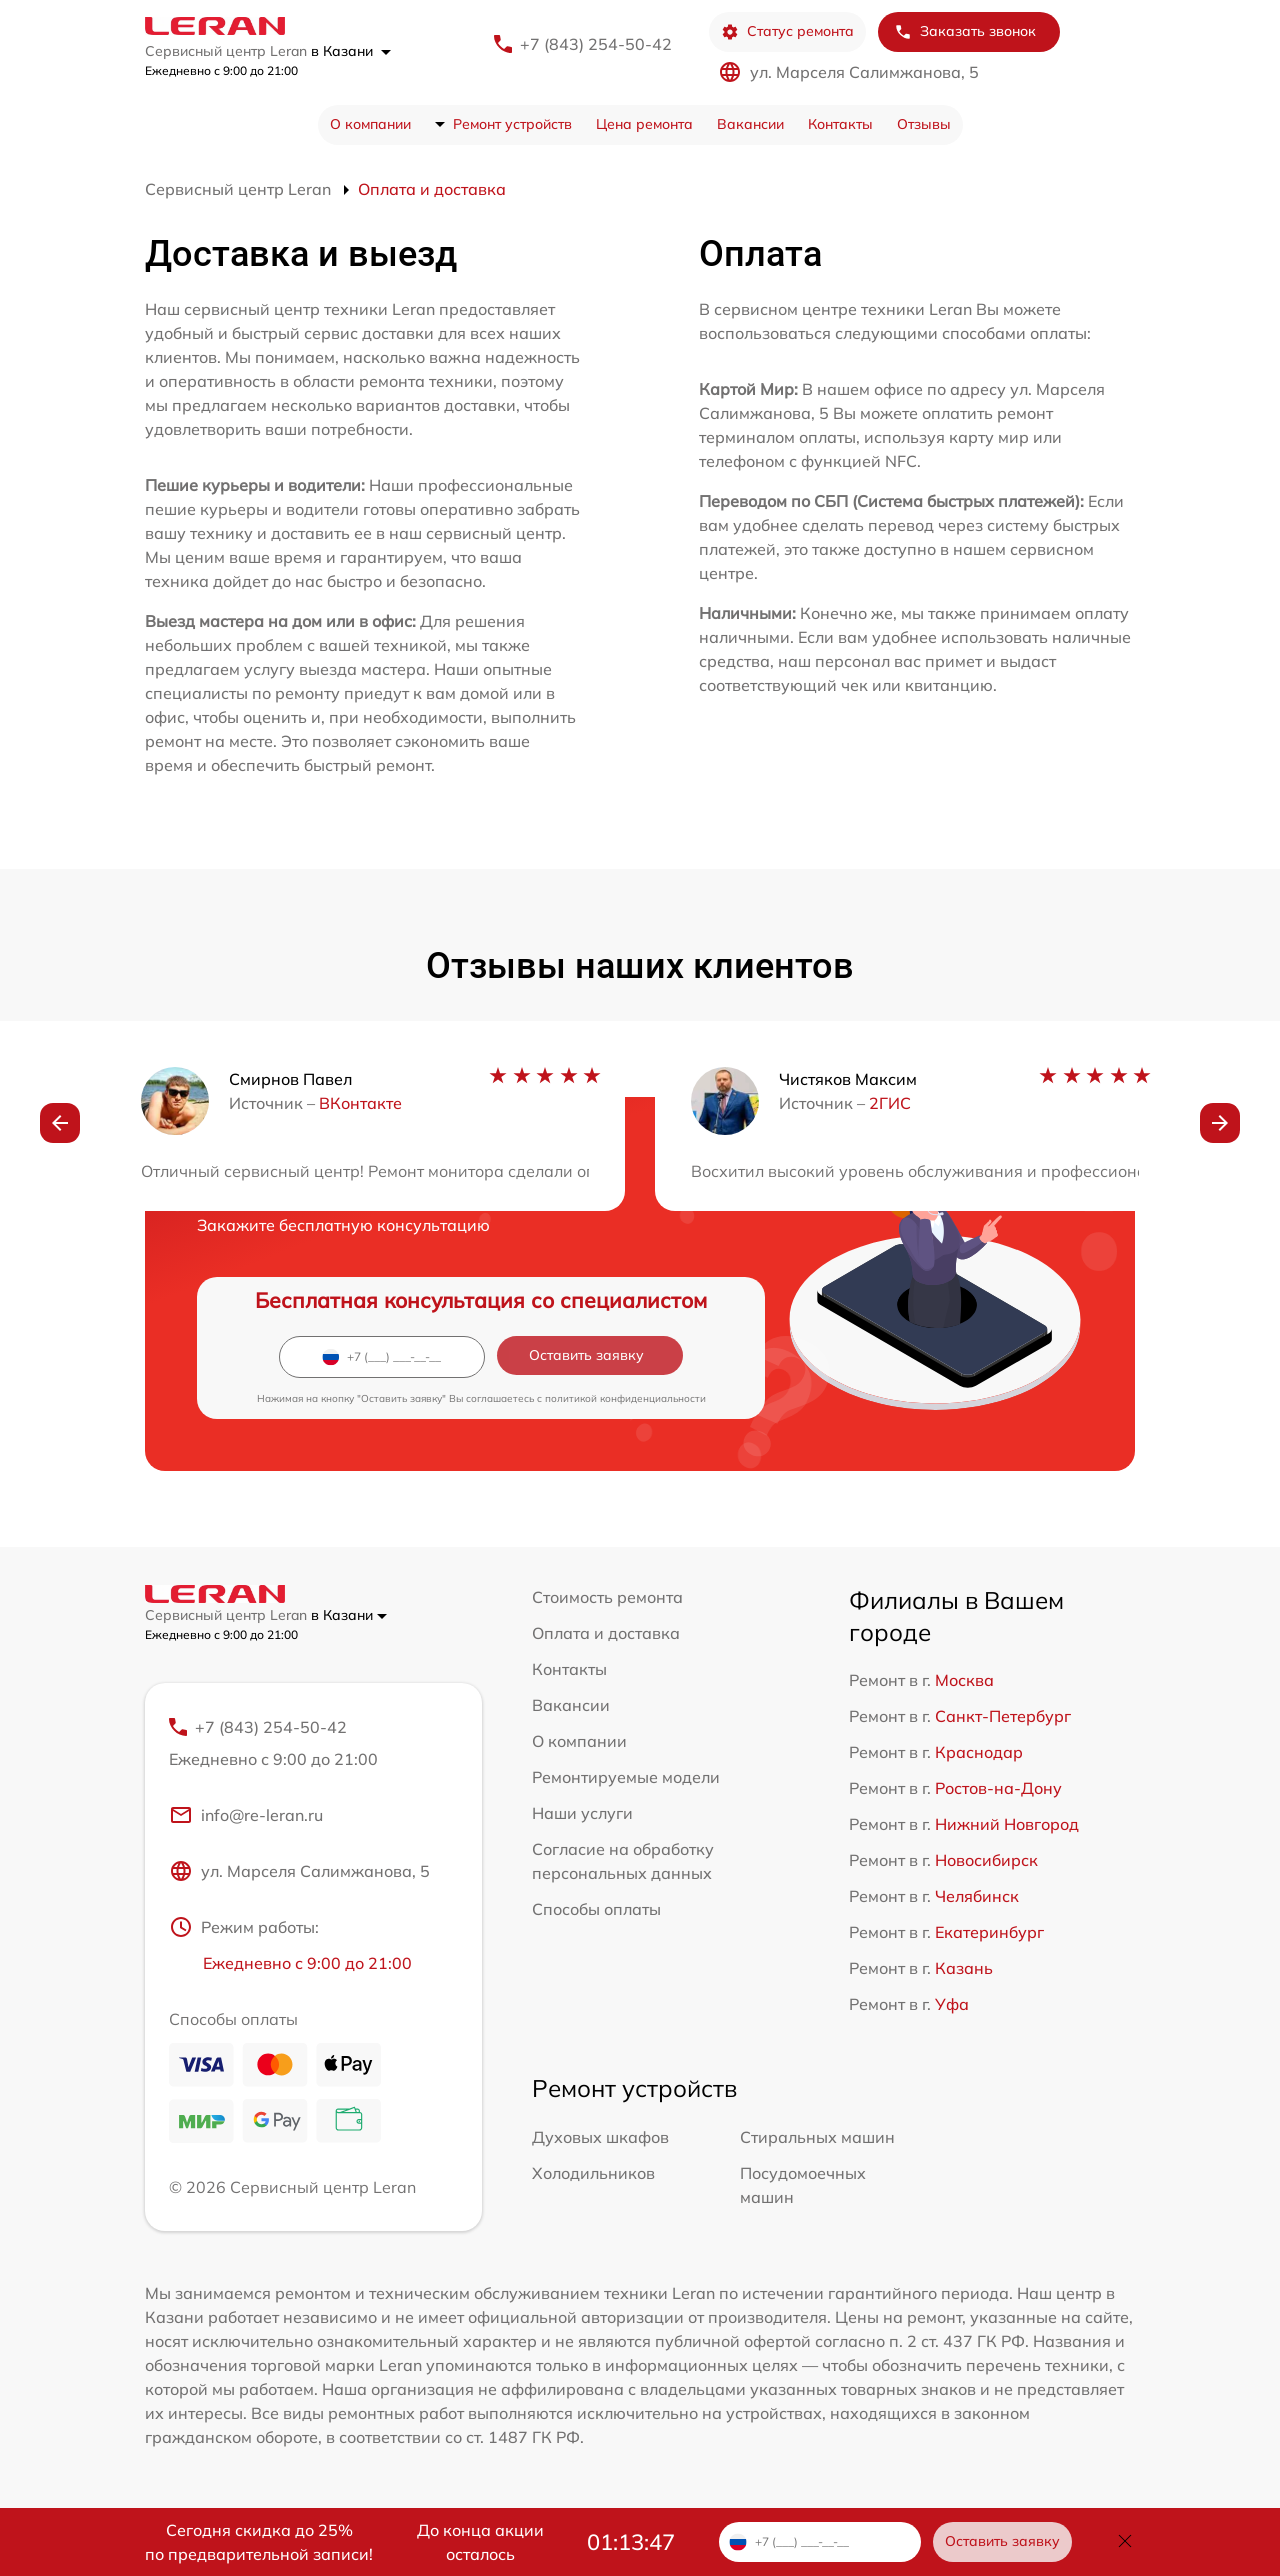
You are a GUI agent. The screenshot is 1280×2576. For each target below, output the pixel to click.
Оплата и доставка (606, 1633)
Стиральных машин (817, 2137)
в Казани (351, 51)
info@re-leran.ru (246, 1815)
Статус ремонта (787, 31)
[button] (60, 1123)
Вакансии (750, 124)
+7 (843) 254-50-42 (596, 44)
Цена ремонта (644, 124)
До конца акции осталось (480, 2542)
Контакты (840, 124)
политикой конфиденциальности (625, 1398)
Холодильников (593, 2173)
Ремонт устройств (512, 124)
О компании (370, 124)
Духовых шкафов (600, 2137)
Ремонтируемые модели (626, 1777)
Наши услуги (582, 1813)
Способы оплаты (596, 1909)
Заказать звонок (965, 31)
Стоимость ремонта (607, 1597)
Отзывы (924, 124)
